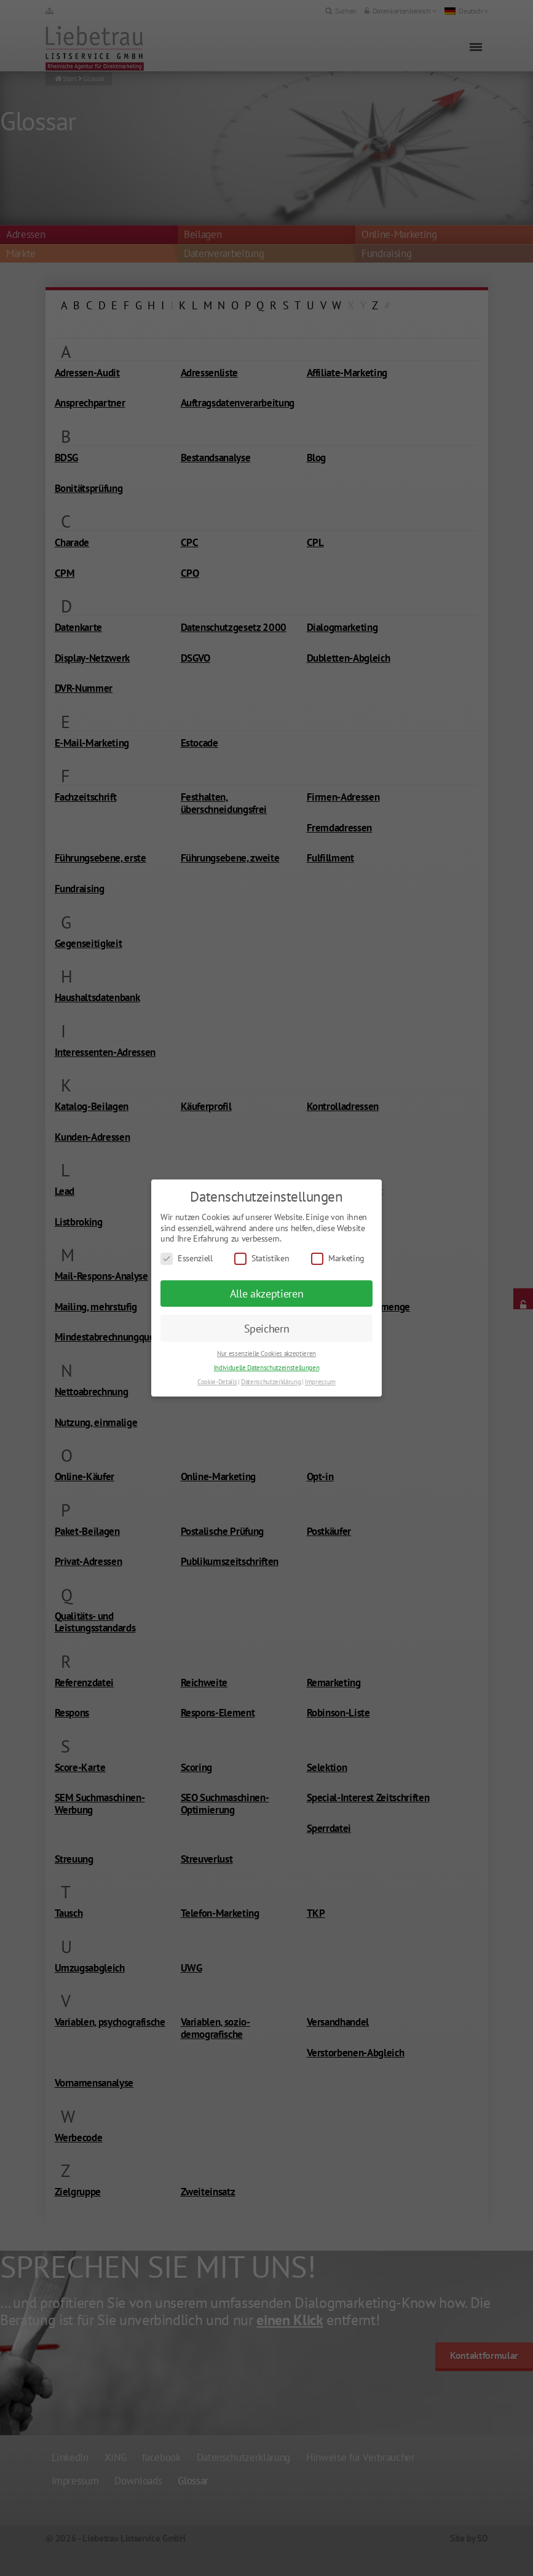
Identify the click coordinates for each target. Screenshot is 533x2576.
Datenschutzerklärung (271, 1381)
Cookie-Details (217, 1381)
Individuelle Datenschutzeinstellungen (266, 1367)
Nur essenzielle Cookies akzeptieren (266, 1353)
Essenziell (186, 1258)
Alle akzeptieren (267, 1293)
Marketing (338, 1258)
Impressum (320, 1381)
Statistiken (261, 1258)
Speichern (267, 1329)
